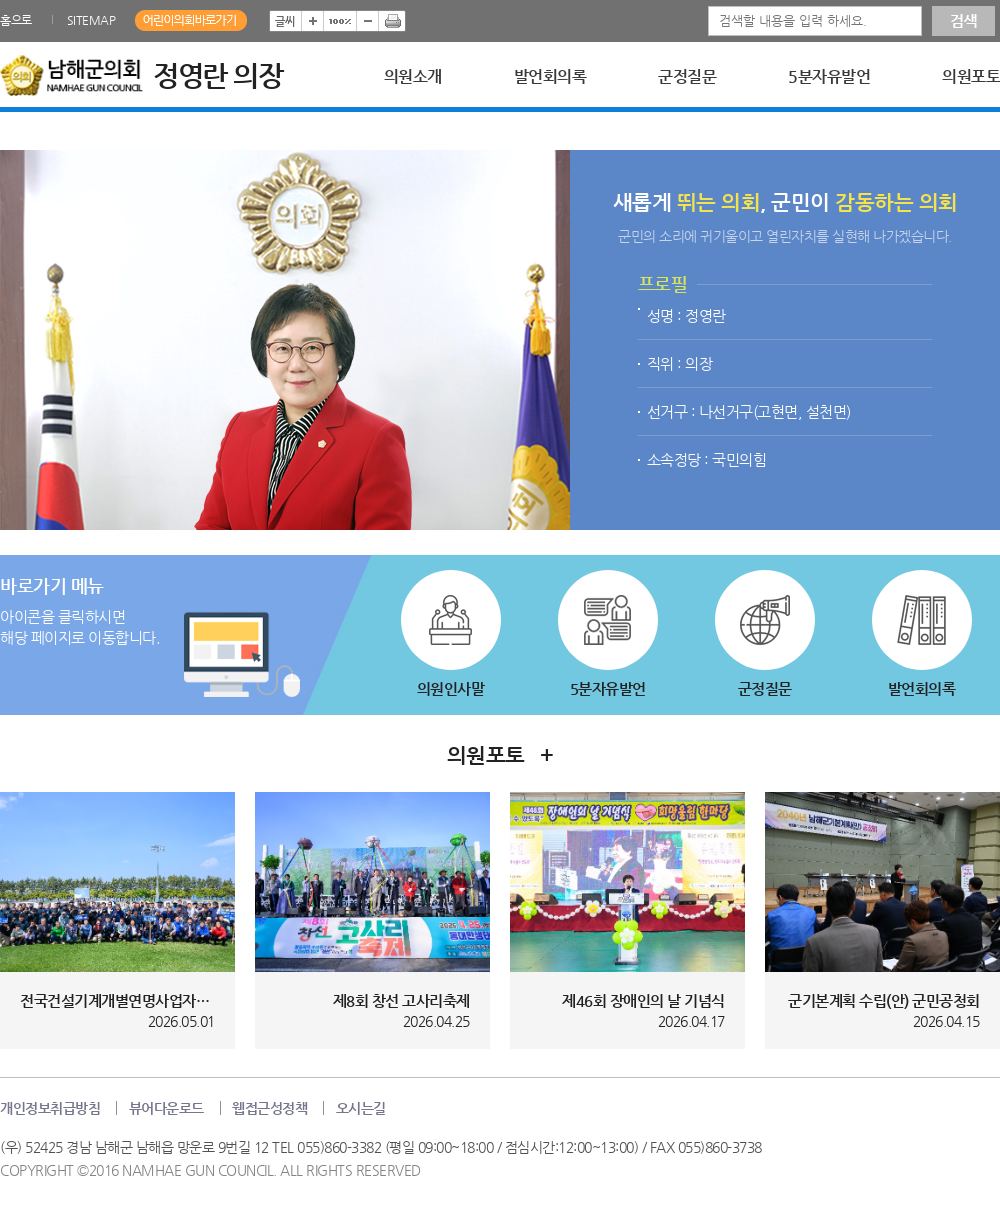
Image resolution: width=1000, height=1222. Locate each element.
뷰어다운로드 (166, 1108)
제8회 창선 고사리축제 (401, 1000)
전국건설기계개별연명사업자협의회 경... (117, 1000)
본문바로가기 (0, 0)
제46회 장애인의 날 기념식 (643, 1000)
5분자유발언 (829, 77)
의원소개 (413, 77)
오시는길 (361, 1108)
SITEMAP (91, 20)
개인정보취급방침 (50, 1108)
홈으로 (16, 20)
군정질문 (687, 77)
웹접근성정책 (269, 1108)
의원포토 (971, 77)
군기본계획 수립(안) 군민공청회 (884, 1000)
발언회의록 (550, 77)
